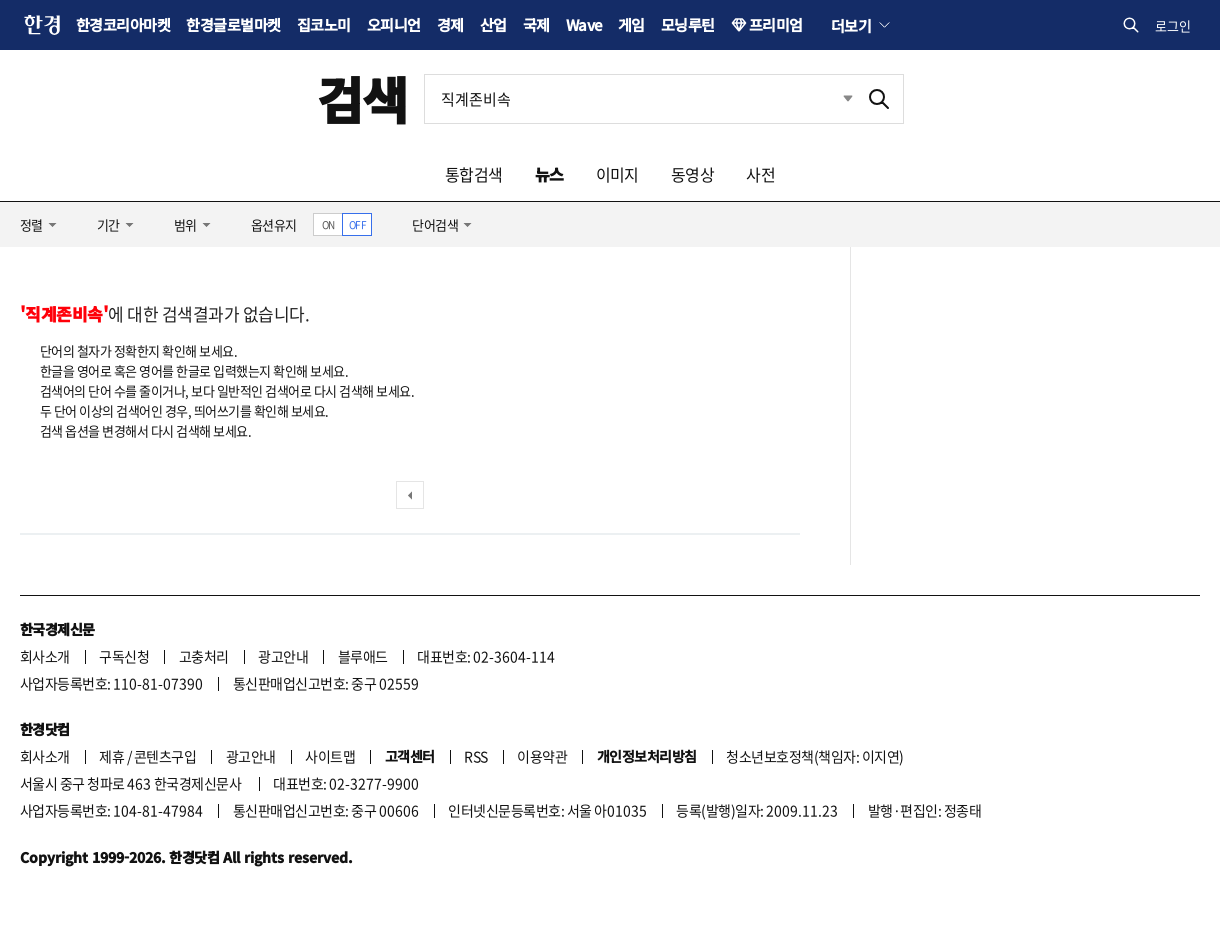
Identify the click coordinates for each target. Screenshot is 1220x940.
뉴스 (549, 174)
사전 (760, 174)
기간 (108, 224)
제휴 (111, 756)
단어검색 (435, 224)
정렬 (31, 224)
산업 (493, 24)
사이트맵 (330, 756)
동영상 (692, 174)
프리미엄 (776, 24)
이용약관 (542, 756)
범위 (185, 224)
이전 (410, 495)
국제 (536, 24)
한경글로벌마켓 (233, 24)
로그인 (1173, 25)
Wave (584, 24)
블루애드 (363, 656)
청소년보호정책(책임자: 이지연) (814, 756)
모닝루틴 (688, 24)
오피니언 (394, 24)
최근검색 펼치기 (833, 99)
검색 (362, 98)
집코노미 (324, 24)
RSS (475, 756)
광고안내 (283, 656)
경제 (450, 24)
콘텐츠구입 (165, 756)
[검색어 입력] (640, 99)
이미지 (617, 174)
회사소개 (45, 656)
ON (328, 224)
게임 (631, 24)
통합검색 (474, 174)
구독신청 (124, 656)
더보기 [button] (851, 25)
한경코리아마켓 (123, 24)
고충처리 (204, 656)
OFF (357, 224)
